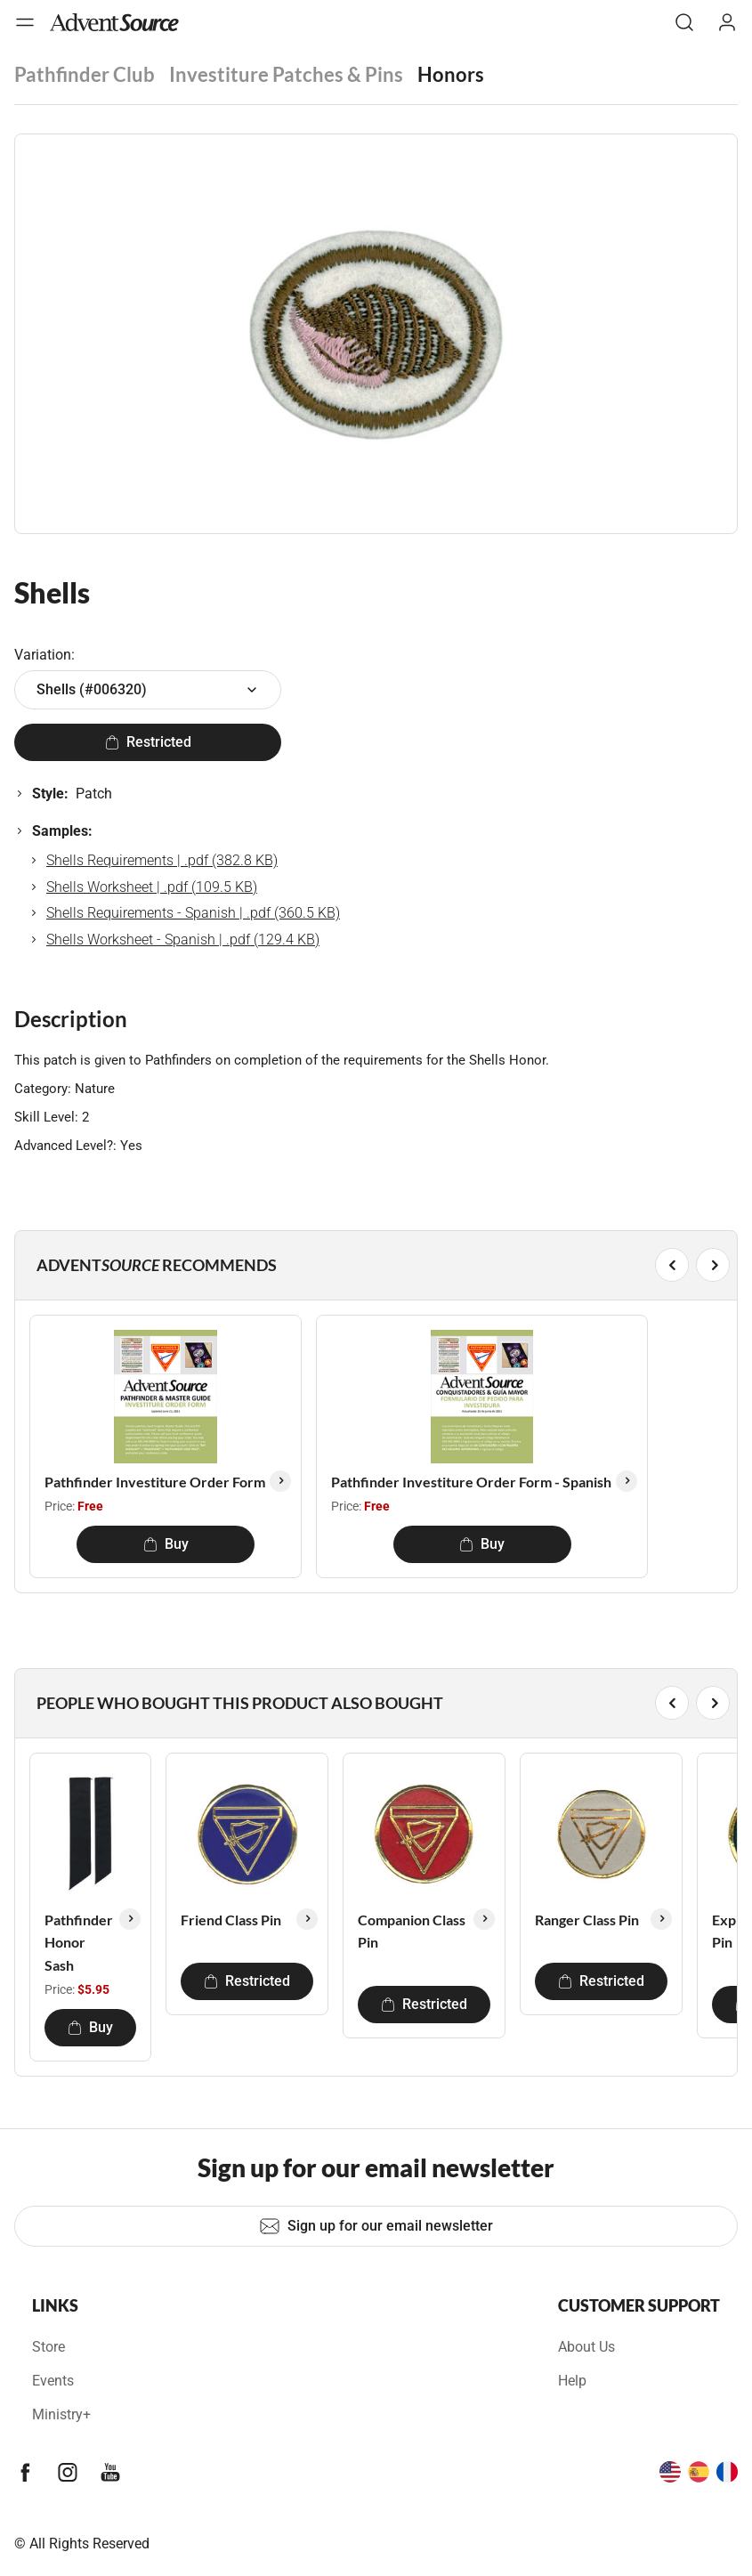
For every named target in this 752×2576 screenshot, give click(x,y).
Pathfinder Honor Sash (78, 1942)
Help (572, 2380)
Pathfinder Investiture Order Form (154, 1481)
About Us (586, 2346)
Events (53, 2380)
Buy (166, 1543)
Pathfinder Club (84, 74)
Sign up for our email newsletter (376, 2226)
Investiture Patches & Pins (286, 74)
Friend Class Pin (231, 1919)
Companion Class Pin (411, 1931)
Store (48, 2346)
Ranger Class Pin (587, 1919)
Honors (450, 74)
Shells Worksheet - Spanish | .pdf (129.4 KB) (182, 939)
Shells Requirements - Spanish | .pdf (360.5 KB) (193, 912)
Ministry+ (61, 2414)
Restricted (148, 741)
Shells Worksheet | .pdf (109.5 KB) (151, 887)
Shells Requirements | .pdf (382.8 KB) (162, 860)
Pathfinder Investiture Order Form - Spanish (471, 1481)
